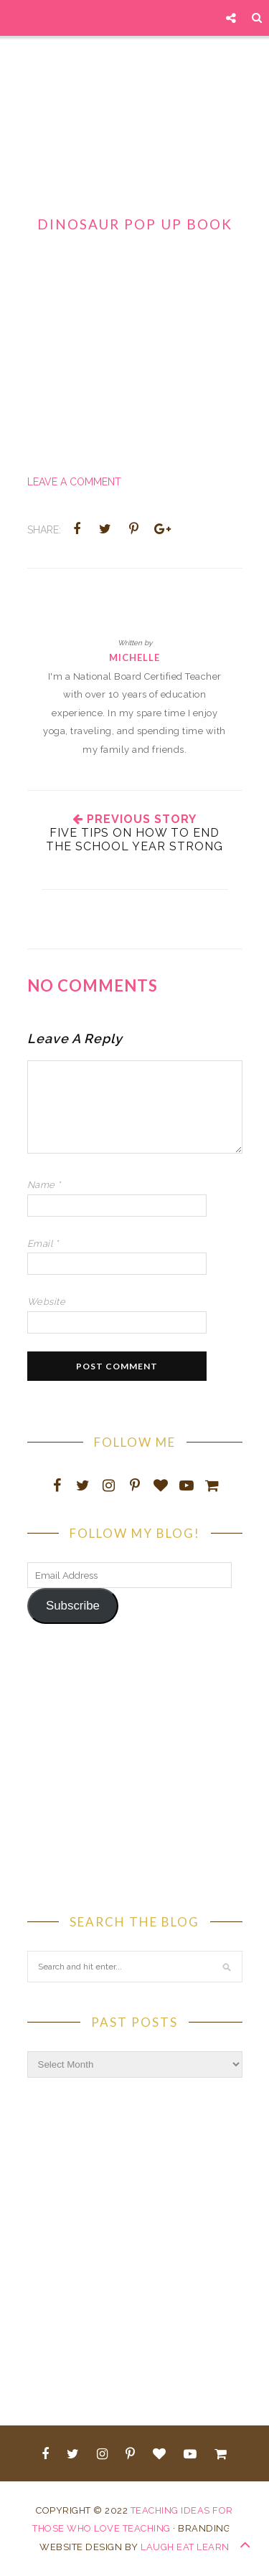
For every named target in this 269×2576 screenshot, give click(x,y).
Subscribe (73, 1605)
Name (44, 1184)
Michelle (134, 657)
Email (43, 1243)
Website (46, 1301)
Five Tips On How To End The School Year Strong (134, 839)
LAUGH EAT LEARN (185, 2547)
